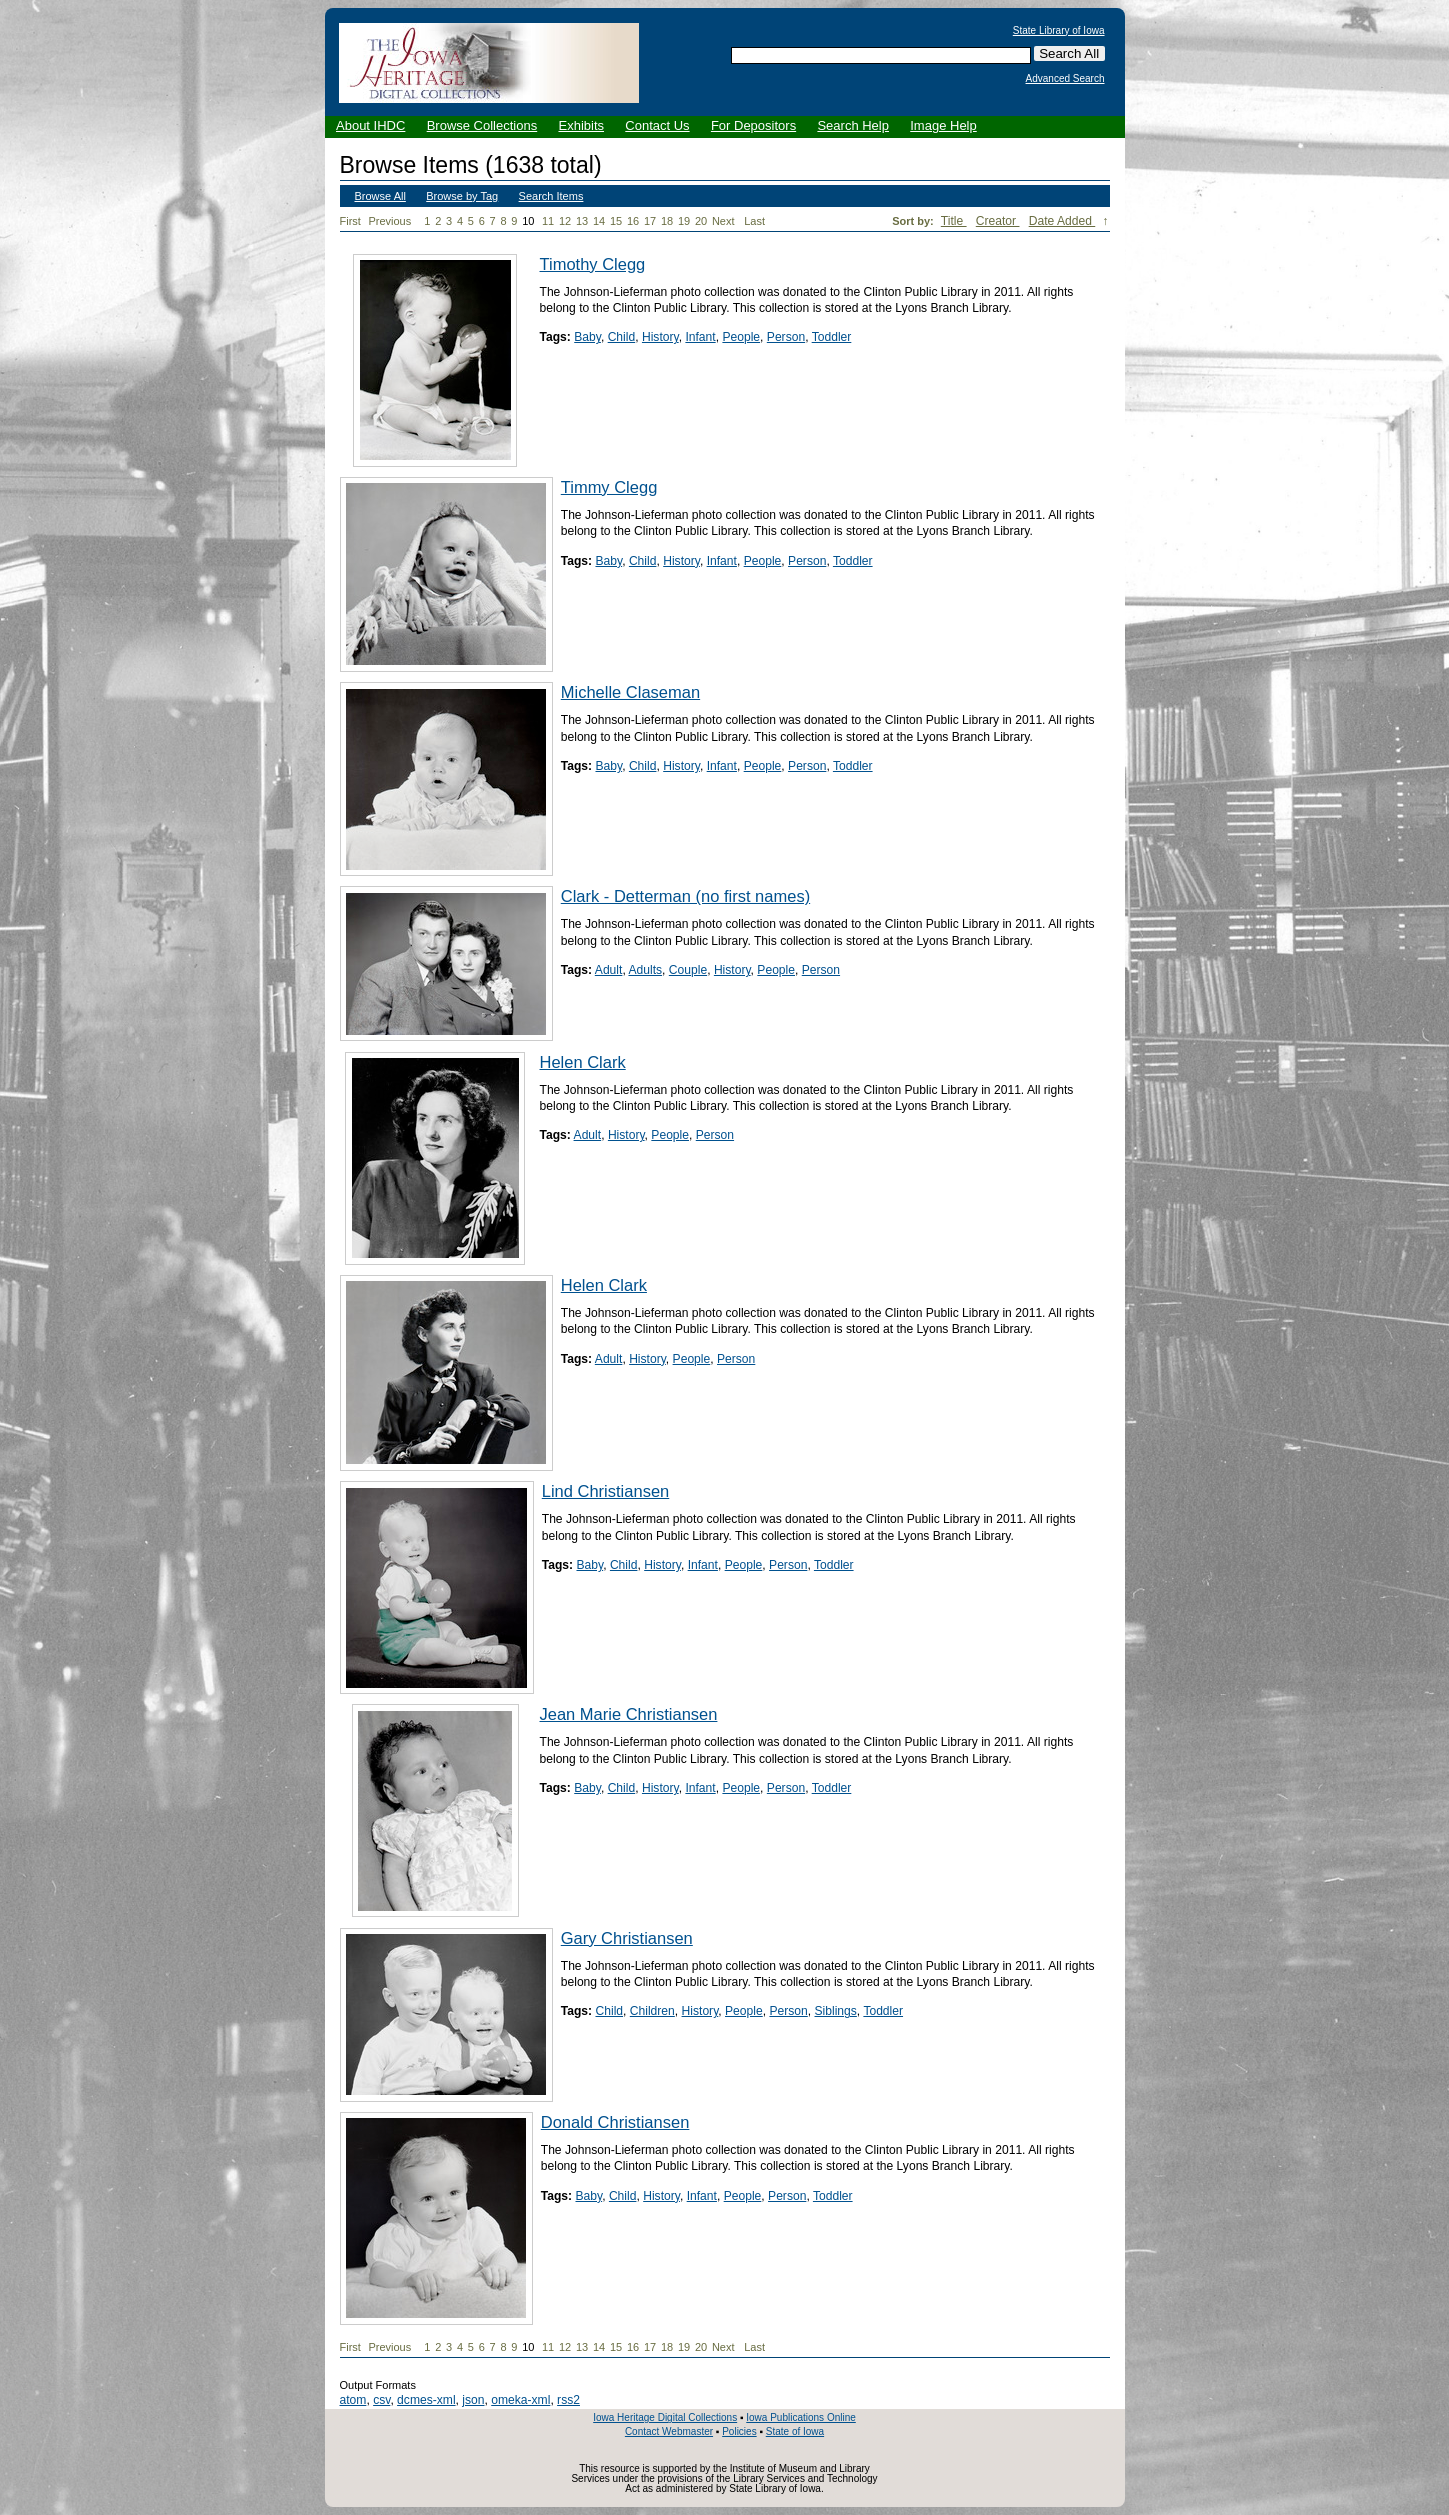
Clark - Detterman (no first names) (685, 896)
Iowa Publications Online (801, 2417)
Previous (389, 221)
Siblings (836, 2011)
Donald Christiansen (615, 2122)
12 (565, 221)
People (741, 337)
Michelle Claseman (630, 692)
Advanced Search (1065, 79)
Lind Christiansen (606, 1491)
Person (786, 337)
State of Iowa (795, 2431)
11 (548, 221)
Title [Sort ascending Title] (954, 221)
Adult (609, 970)
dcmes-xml (426, 2400)
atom (353, 2400)
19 (684, 221)
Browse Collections (482, 125)
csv (381, 2400)
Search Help (853, 125)
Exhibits (581, 125)
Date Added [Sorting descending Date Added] (1062, 221)
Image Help (943, 125)
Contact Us (657, 125)
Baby (587, 337)
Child (622, 337)
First (350, 221)
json (473, 2400)
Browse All (380, 196)
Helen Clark (583, 1062)
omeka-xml (520, 2400)
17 (650, 221)
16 (633, 221)
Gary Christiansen (627, 1938)
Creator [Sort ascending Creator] (998, 221)
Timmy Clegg (609, 487)
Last (754, 221)
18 (667, 221)
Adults (645, 970)
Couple (688, 970)
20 (701, 221)
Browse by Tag (462, 196)
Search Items (551, 196)
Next (727, 221)
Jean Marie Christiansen (629, 1714)
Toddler (832, 337)
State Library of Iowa (1059, 31)
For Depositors (753, 125)
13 (582, 221)
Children (652, 2011)
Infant (700, 337)
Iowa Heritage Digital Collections (665, 2417)
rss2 (568, 2400)
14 (599, 221)
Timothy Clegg (593, 264)
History (660, 337)
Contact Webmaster (669, 2431)
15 (616, 221)
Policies (739, 2431)
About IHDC (370, 125)
